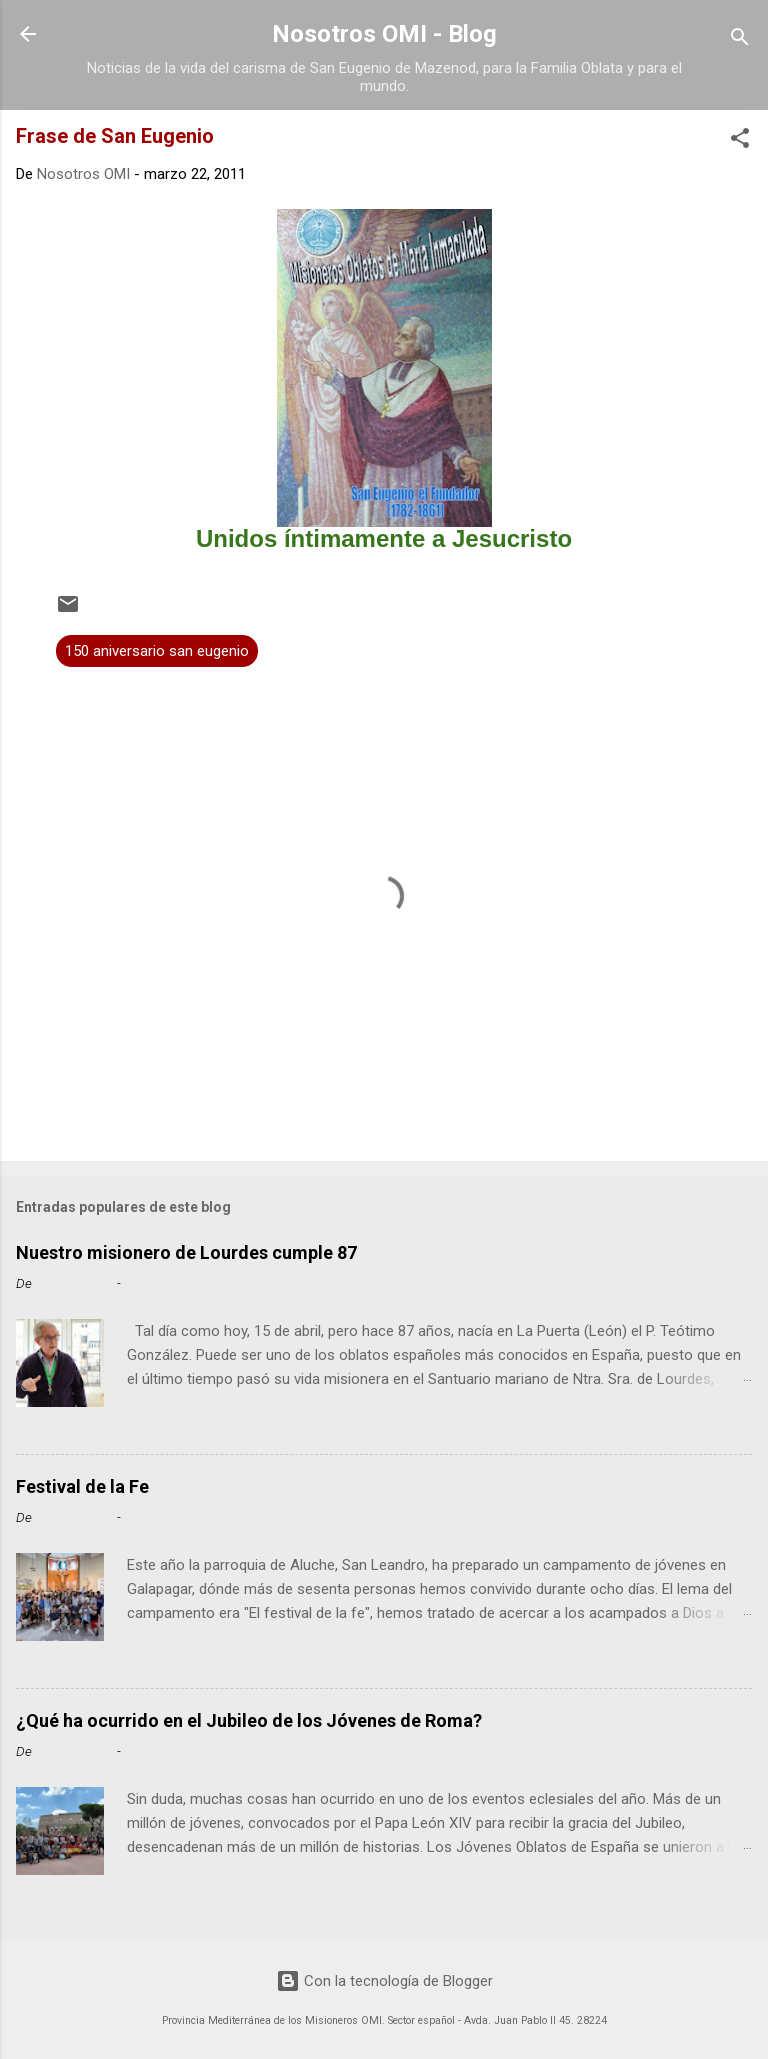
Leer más (714, 1424)
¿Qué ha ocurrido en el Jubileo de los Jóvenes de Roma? (249, 1720)
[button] (740, 141)
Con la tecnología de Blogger (384, 1981)
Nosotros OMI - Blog (384, 34)
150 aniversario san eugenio (157, 651)
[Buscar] (740, 40)
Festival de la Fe (82, 1486)
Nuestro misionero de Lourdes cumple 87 (186, 1252)
